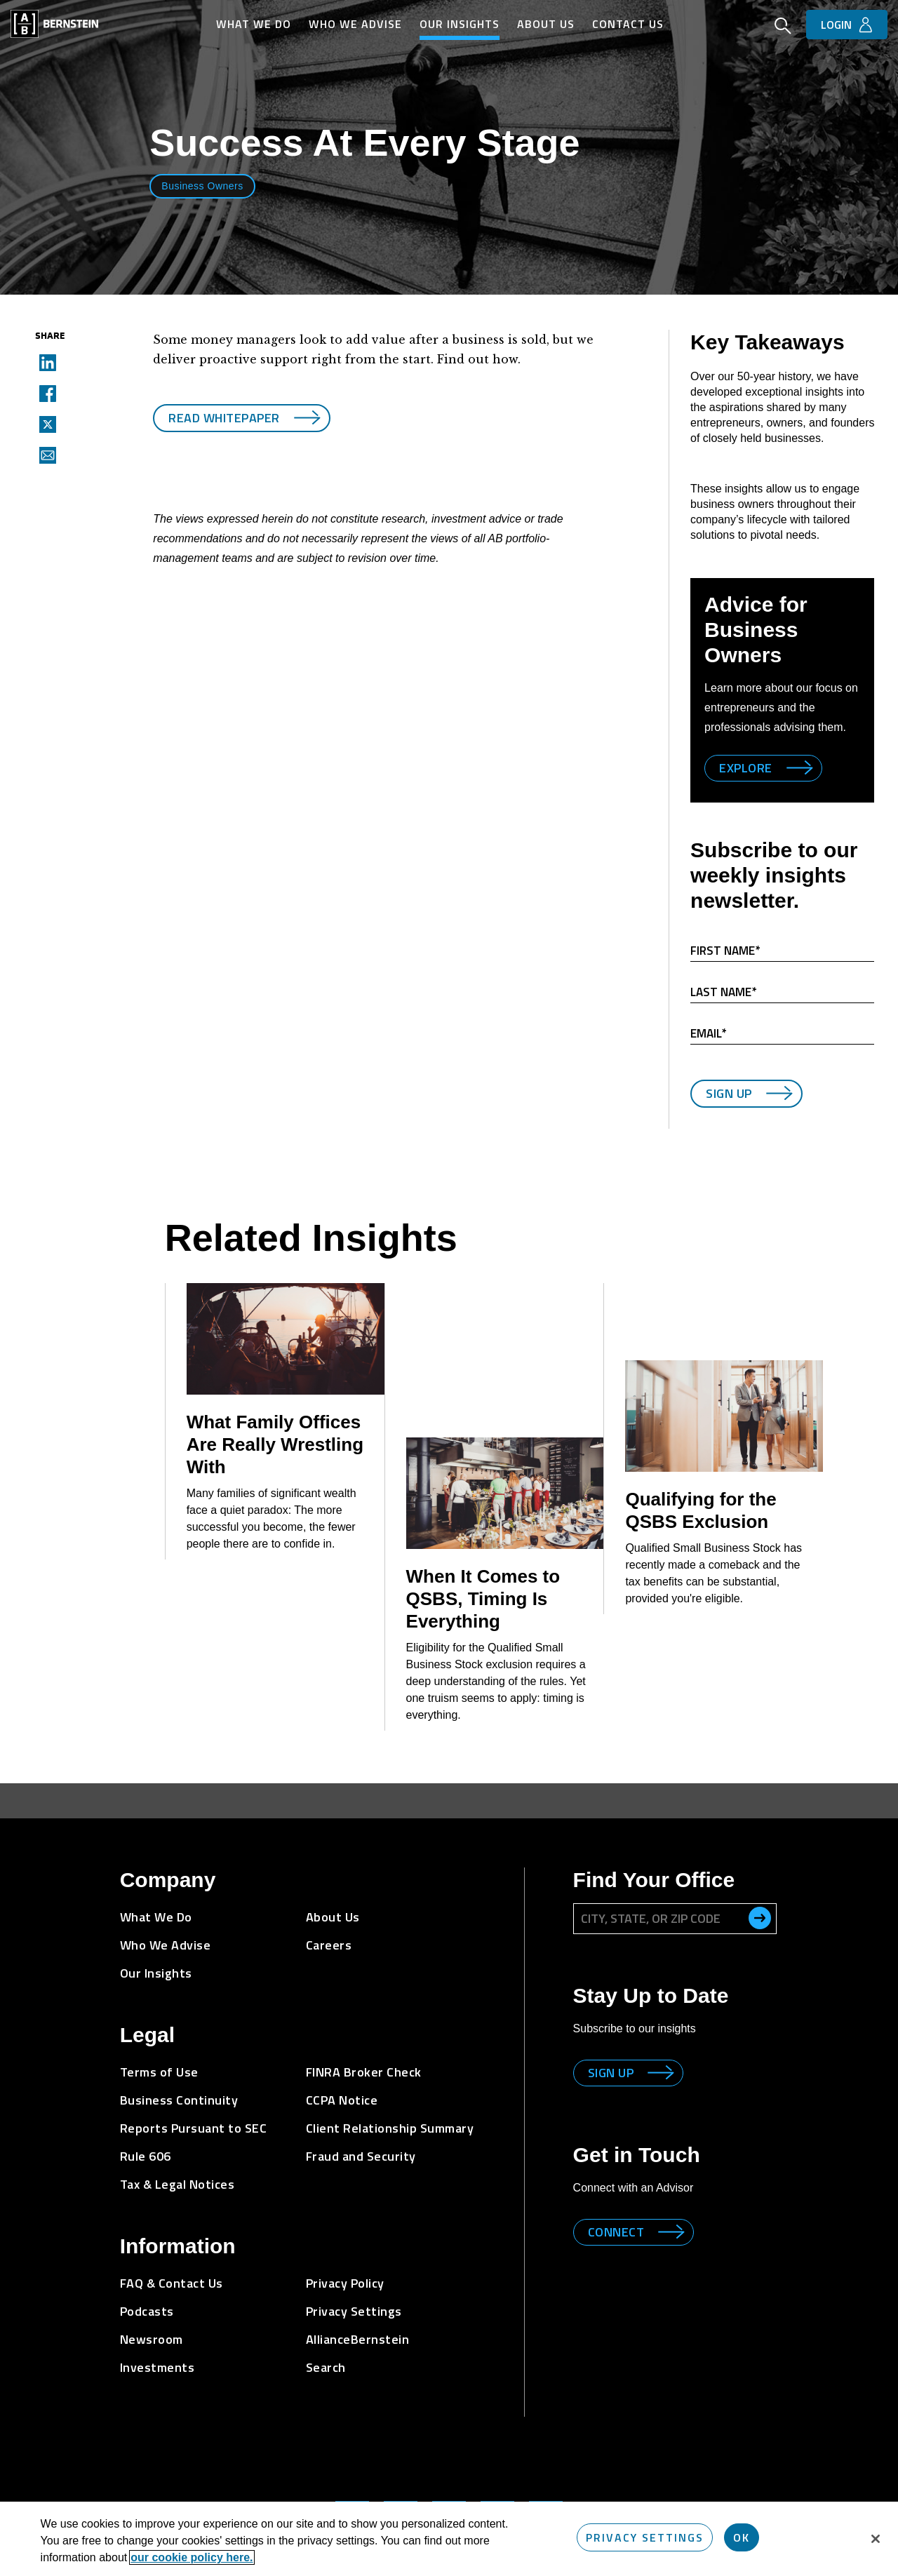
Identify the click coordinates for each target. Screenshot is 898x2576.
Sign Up (729, 1093)
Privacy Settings (354, 2290)
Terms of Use (159, 2050)
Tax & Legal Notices (177, 2163)
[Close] (875, 2539)
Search (326, 2346)
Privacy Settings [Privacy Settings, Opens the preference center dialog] (645, 2537)
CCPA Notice (342, 2078)
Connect (616, 2210)
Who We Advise (355, 23)
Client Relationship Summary (390, 2107)
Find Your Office (654, 1858)
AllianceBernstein (358, 2318)
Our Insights (460, 23)
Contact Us (628, 23)
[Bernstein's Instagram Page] (400, 2497)
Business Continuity (179, 2078)
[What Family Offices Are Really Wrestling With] (285, 1318)
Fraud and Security (361, 2135)
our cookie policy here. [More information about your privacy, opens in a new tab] (191, 2557)
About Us (546, 23)
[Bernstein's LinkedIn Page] (352, 2497)
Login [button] (836, 24)
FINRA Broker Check (364, 2050)
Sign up (611, 2051)
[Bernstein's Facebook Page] (497, 2497)
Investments (157, 2346)
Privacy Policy (345, 2262)
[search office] (760, 1897)
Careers (329, 1923)
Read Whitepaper (224, 410)
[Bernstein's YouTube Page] (546, 2497)
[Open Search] (783, 27)
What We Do (253, 23)
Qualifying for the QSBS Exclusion (700, 1489)
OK (741, 2537)
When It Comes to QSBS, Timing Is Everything (483, 1578)
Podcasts (147, 2290)
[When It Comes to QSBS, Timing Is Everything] (505, 1472)
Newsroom (151, 2318)
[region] (449, 2539)
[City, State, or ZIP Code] (675, 1897)
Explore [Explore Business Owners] (745, 767)
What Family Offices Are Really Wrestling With (275, 1423)
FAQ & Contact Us (171, 2262)
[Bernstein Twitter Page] (449, 2497)
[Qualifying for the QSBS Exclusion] (724, 1395)
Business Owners (202, 186)
